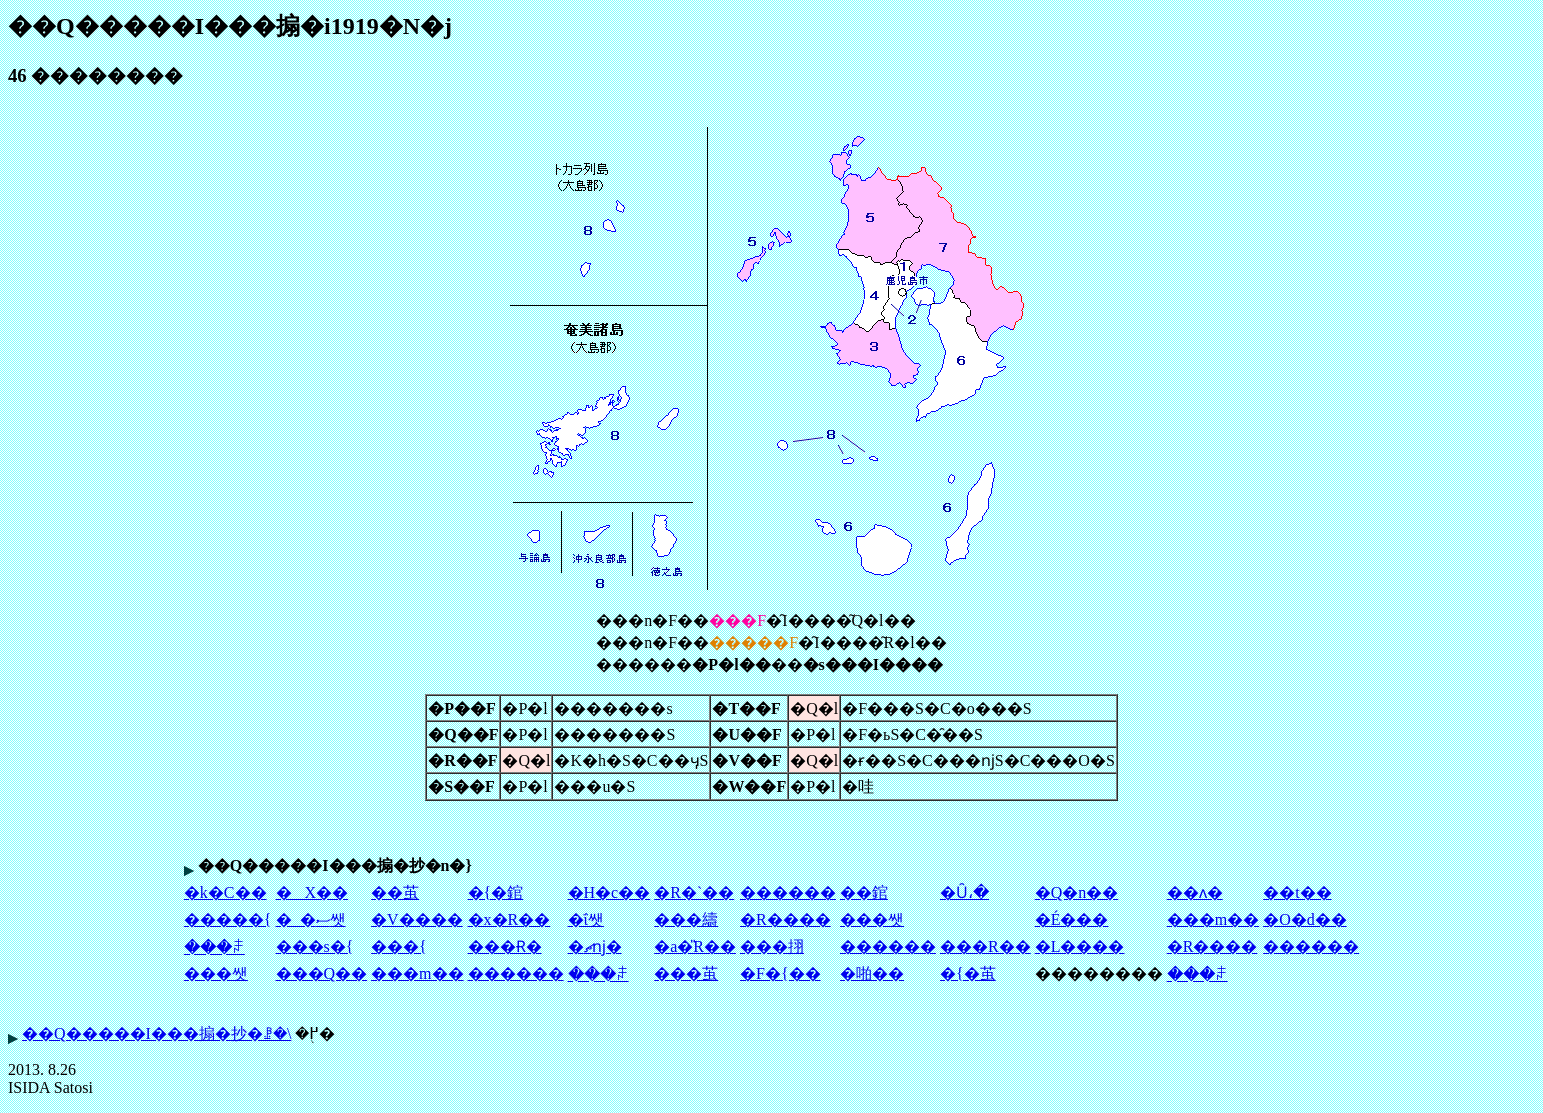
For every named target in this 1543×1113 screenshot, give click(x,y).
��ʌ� (1195, 892)
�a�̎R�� (695, 946)
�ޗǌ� (595, 946)
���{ (399, 946)
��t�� (1297, 892)
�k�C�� (225, 892)
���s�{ (315, 946)
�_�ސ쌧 (311, 919)
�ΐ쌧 (586, 919)
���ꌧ (214, 947)
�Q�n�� (1077, 892)
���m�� (1213, 919)
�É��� (1072, 919)
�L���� (1080, 946)
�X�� (312, 892)
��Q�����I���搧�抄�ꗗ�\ (156, 1033)
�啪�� (872, 973)
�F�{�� (780, 973)
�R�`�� (694, 892)
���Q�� (322, 973)
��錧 (864, 892)
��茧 (395, 892)
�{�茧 (968, 973)
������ (788, 892)
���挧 (772, 946)
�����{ (228, 919)
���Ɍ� (505, 946)
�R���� (785, 919)
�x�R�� (509, 919)
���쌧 (872, 919)
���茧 (686, 973)
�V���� (417, 919)
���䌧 (686, 919)
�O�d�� (1305, 919)
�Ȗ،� (964, 892)
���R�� (985, 946)
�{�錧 (496, 892)
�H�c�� (609, 892)
